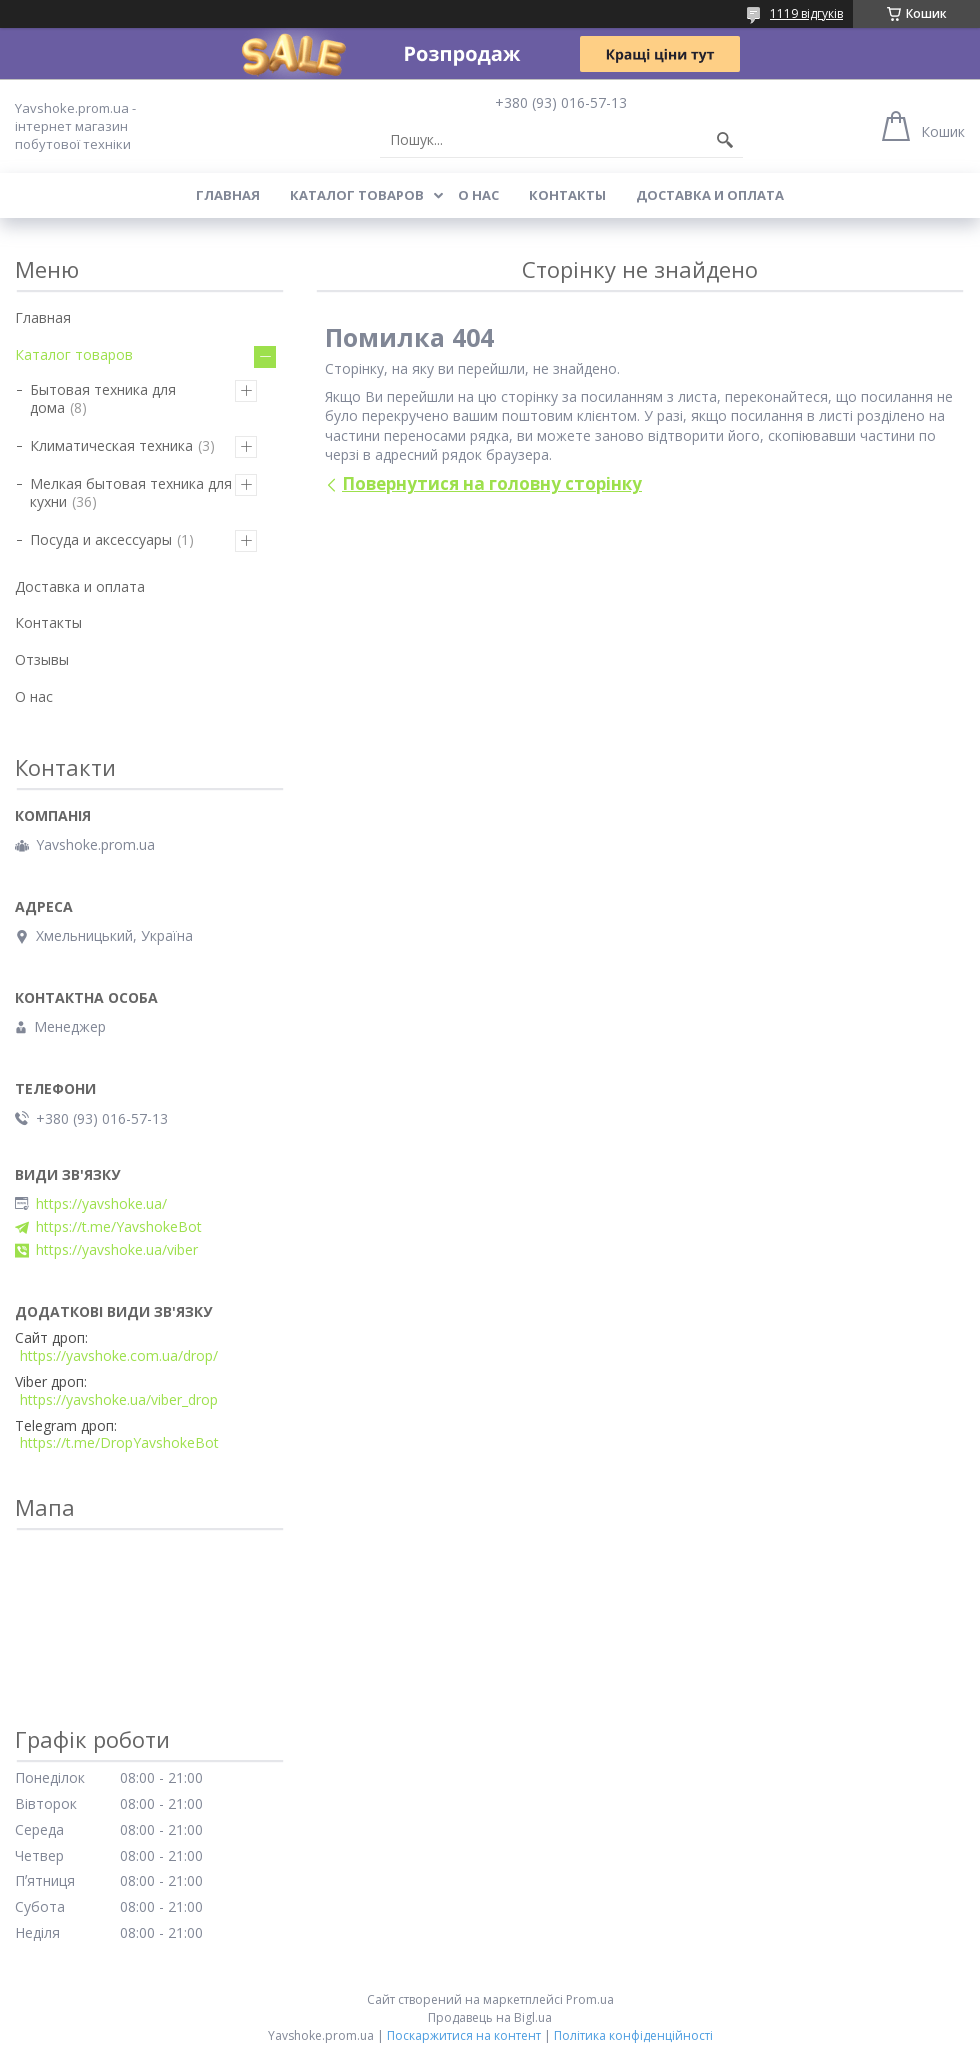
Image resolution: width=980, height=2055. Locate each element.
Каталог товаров (357, 195)
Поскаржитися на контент (464, 2035)
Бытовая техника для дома (103, 398)
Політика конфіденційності (633, 2035)
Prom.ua (590, 1999)
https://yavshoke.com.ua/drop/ (119, 1356)
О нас (478, 195)
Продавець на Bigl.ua (490, 2017)
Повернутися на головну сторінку (492, 483)
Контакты (567, 195)
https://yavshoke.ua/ (101, 1204)
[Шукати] (725, 140)
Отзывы (42, 659)
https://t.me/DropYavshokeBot (119, 1443)
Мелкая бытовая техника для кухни (131, 492)
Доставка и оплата (710, 195)
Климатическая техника (111, 445)
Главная (228, 195)
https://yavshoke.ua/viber (117, 1250)
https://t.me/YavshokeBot (119, 1227)
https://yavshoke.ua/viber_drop (119, 1400)
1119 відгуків (806, 13)
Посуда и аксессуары (101, 539)
